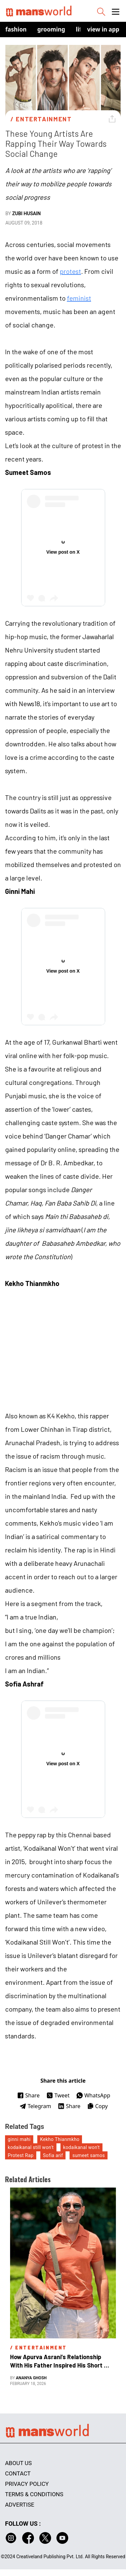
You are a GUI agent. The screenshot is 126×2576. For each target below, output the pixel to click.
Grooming (51, 29)
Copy (97, 2106)
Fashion (16, 29)
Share (28, 2095)
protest (70, 271)
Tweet (58, 2095)
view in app (103, 29)
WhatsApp (93, 2095)
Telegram (35, 2106)
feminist (79, 298)
